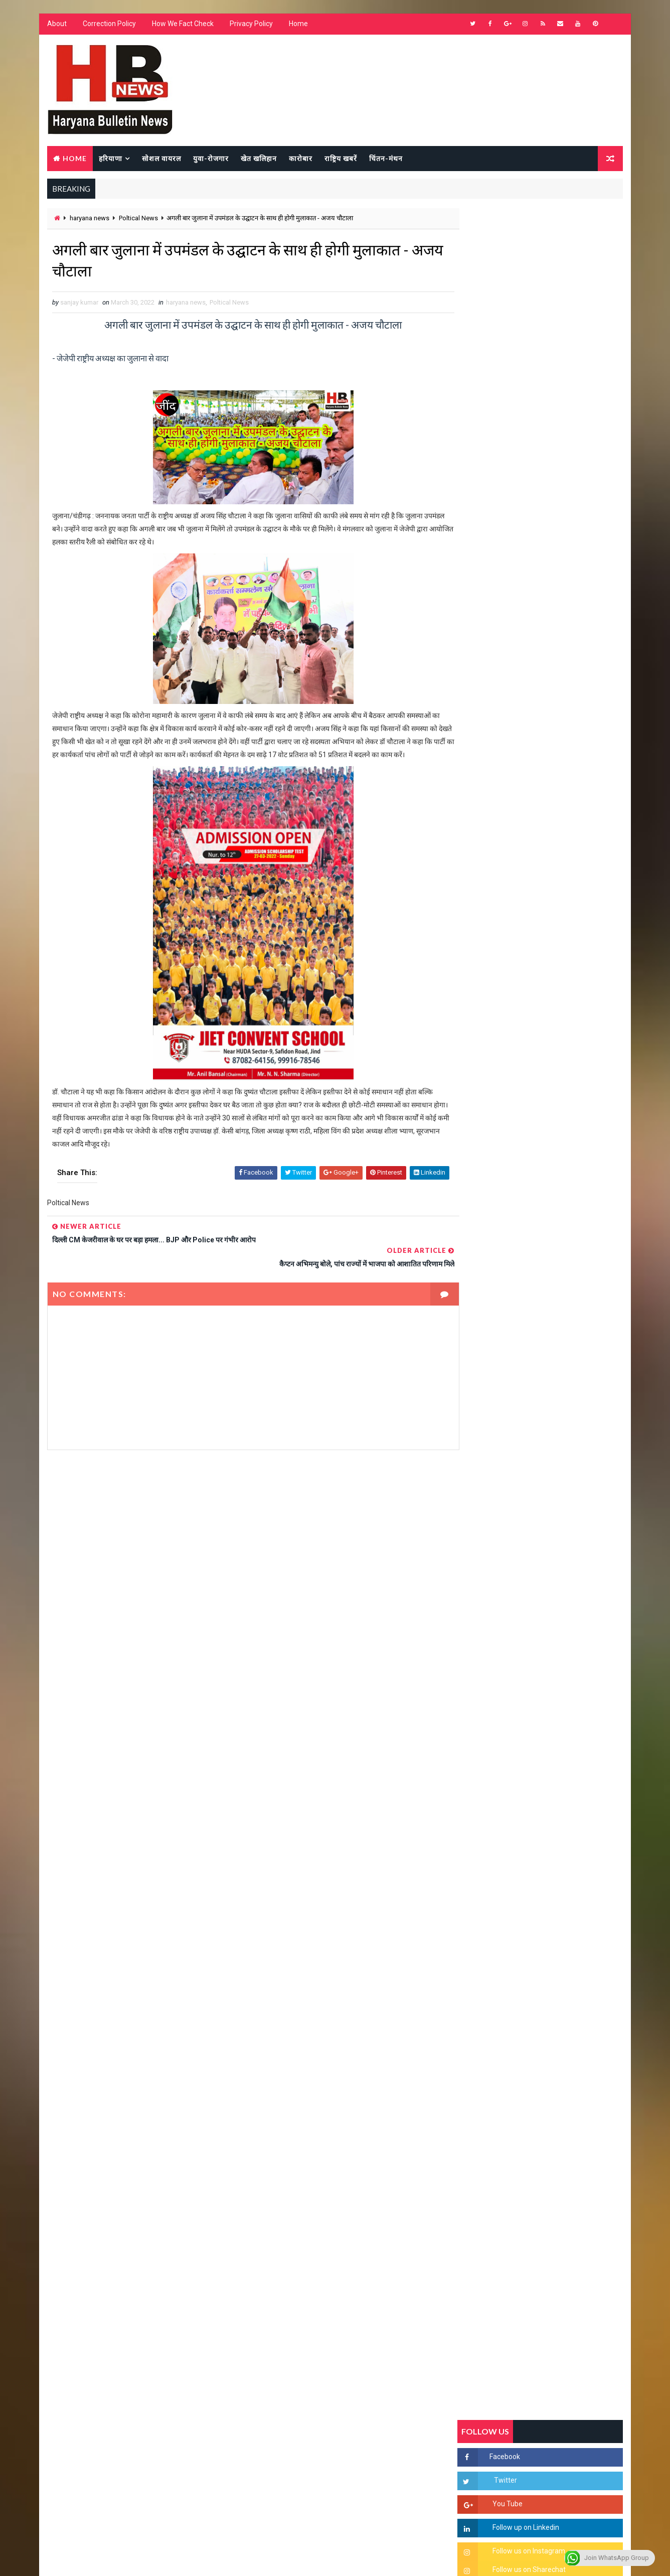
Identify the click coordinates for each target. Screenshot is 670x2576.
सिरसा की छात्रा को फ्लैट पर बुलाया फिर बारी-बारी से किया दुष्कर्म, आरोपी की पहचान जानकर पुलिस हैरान (563, 1147)
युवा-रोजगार (210, 159)
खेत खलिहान (258, 159)
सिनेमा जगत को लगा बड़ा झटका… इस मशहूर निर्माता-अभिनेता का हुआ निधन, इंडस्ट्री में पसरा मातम (562, 1478)
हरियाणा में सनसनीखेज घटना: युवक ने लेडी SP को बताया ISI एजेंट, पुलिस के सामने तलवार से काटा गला (564, 1232)
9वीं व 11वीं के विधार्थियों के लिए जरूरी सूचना (564, 1387)
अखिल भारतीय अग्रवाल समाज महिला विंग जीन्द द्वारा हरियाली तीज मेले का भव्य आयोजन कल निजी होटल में (563, 1315)
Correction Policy (108, 25)
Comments (595, 970)
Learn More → (81, 2281)
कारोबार (300, 159)
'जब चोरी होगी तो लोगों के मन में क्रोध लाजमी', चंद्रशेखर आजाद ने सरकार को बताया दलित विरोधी (563, 1190)
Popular (541, 970)
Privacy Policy (250, 25)
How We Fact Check (182, 25)
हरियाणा (110, 159)
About (56, 25)
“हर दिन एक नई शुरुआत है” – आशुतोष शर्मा (561, 1264)
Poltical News (137, 219)
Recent (485, 970)
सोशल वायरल (161, 159)
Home (297, 25)
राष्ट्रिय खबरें (340, 159)
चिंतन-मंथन (385, 159)
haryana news (89, 219)
